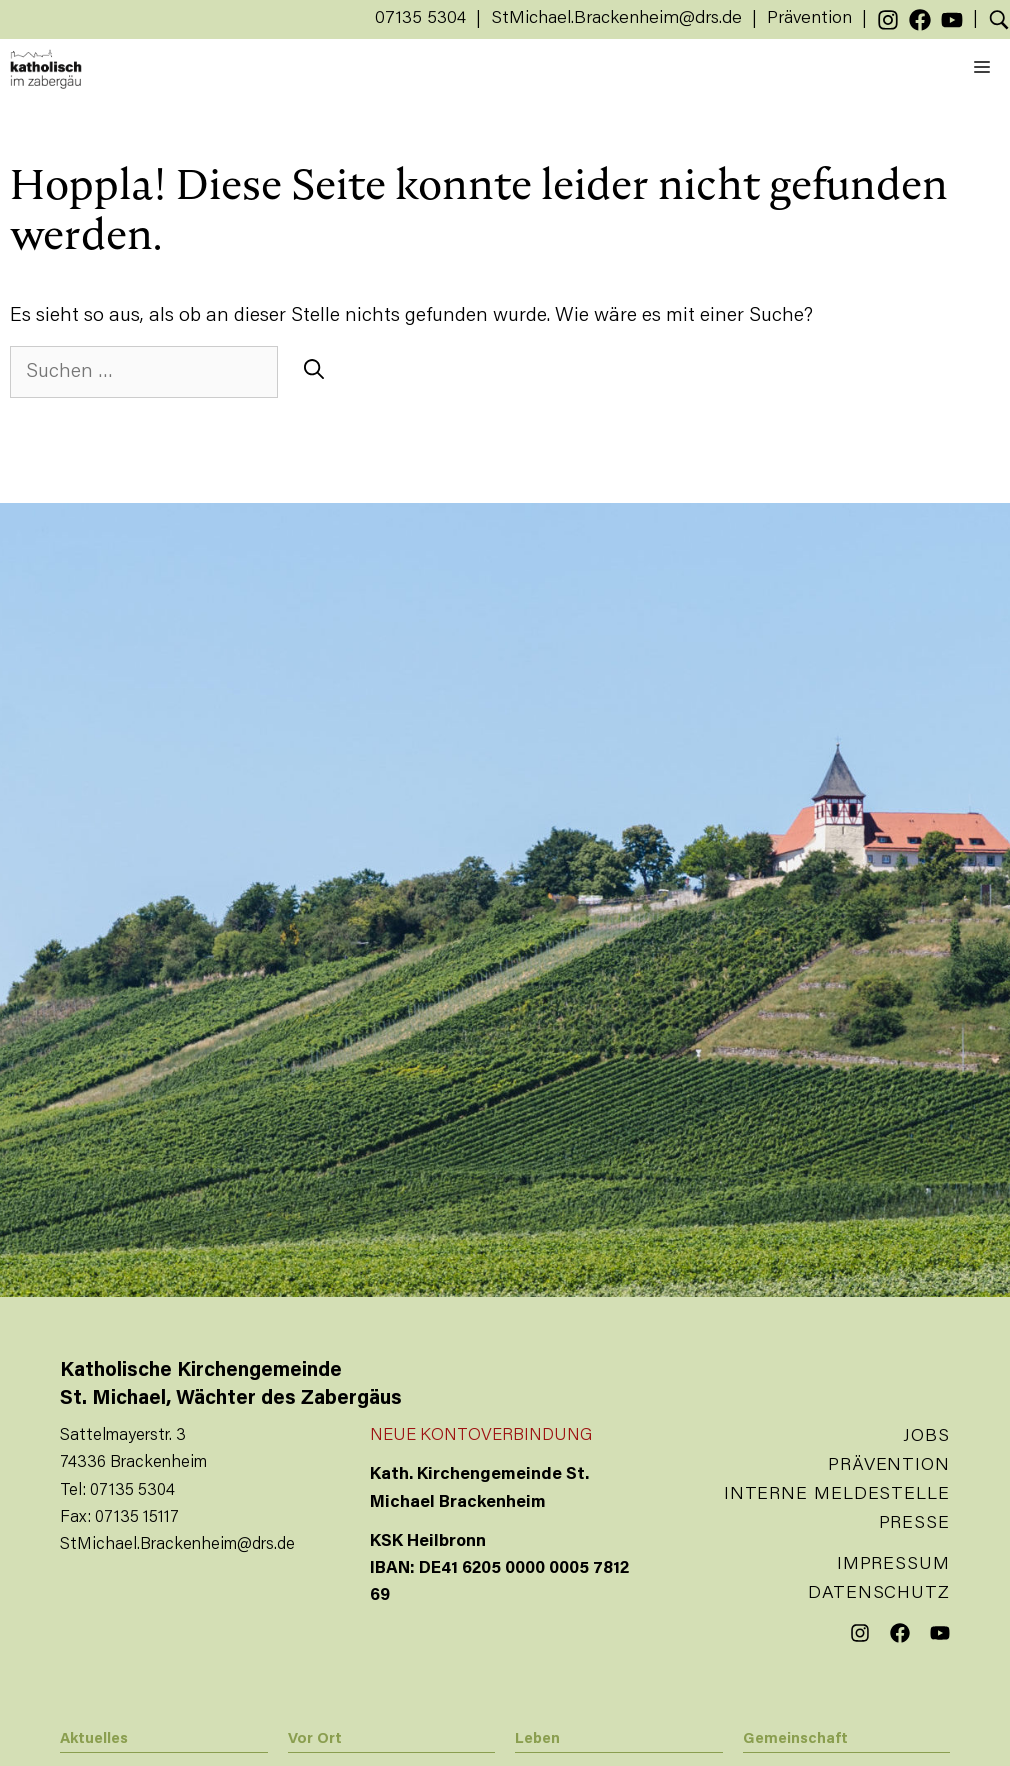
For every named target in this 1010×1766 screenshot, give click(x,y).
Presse (914, 1524)
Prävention (809, 19)
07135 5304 (420, 19)
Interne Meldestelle (837, 1495)
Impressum (893, 1565)
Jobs (926, 1437)
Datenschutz (879, 1594)
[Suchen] (314, 372)
